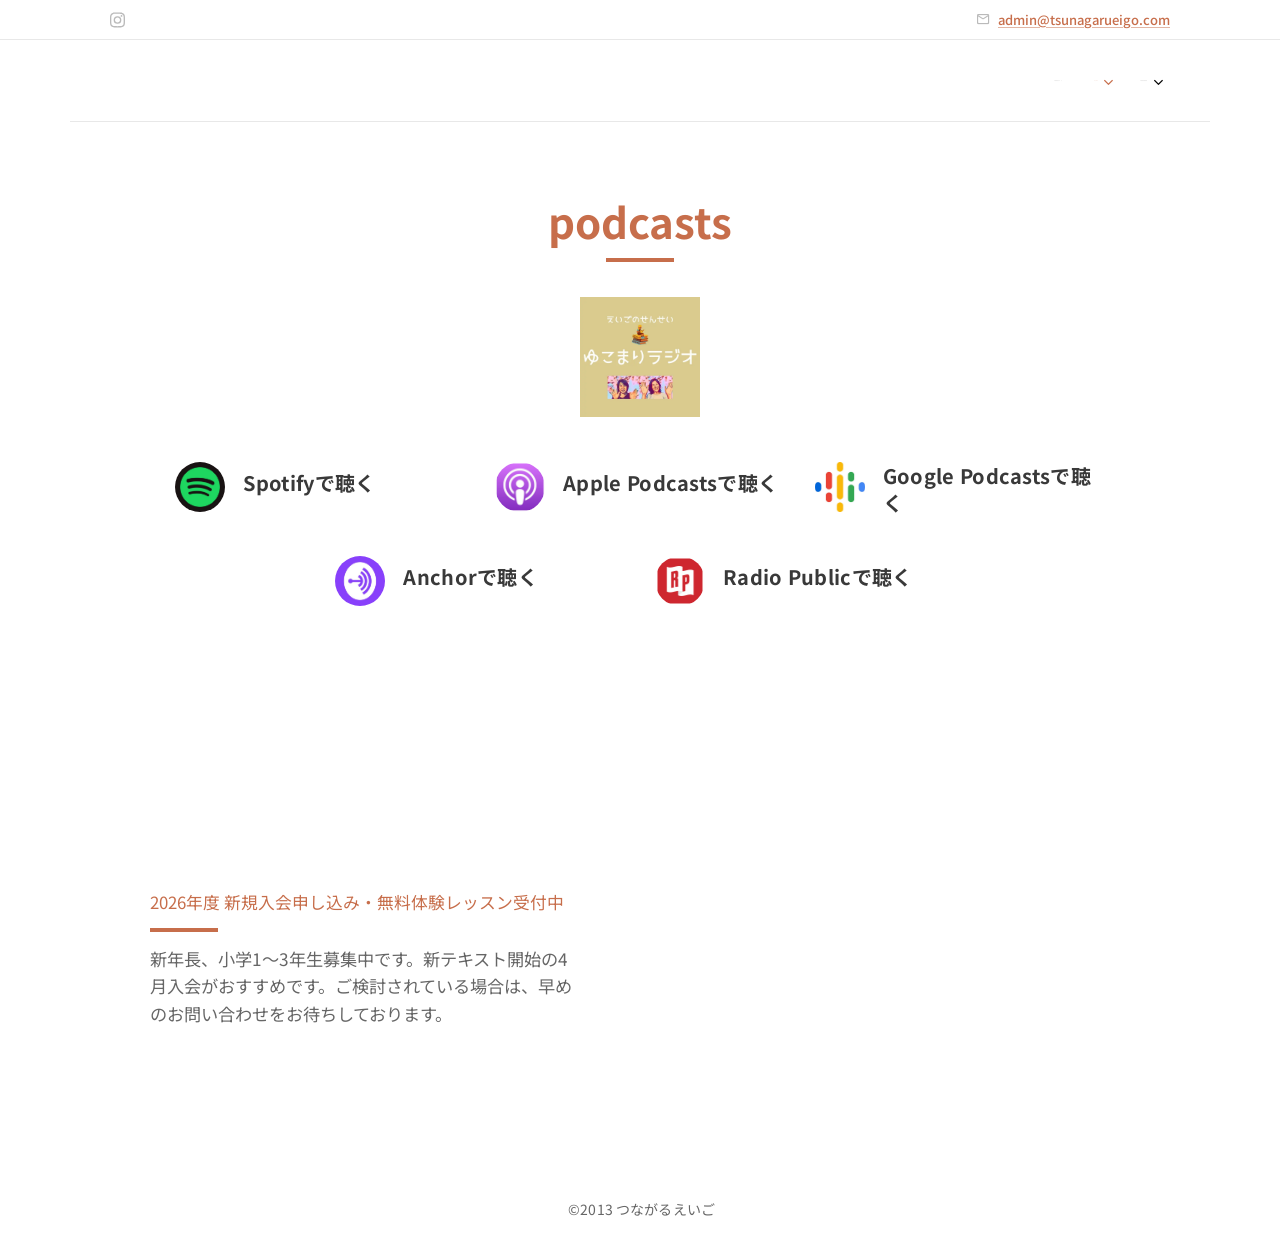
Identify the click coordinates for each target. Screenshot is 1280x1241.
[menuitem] (1078, 81)
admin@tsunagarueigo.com (1084, 19)
